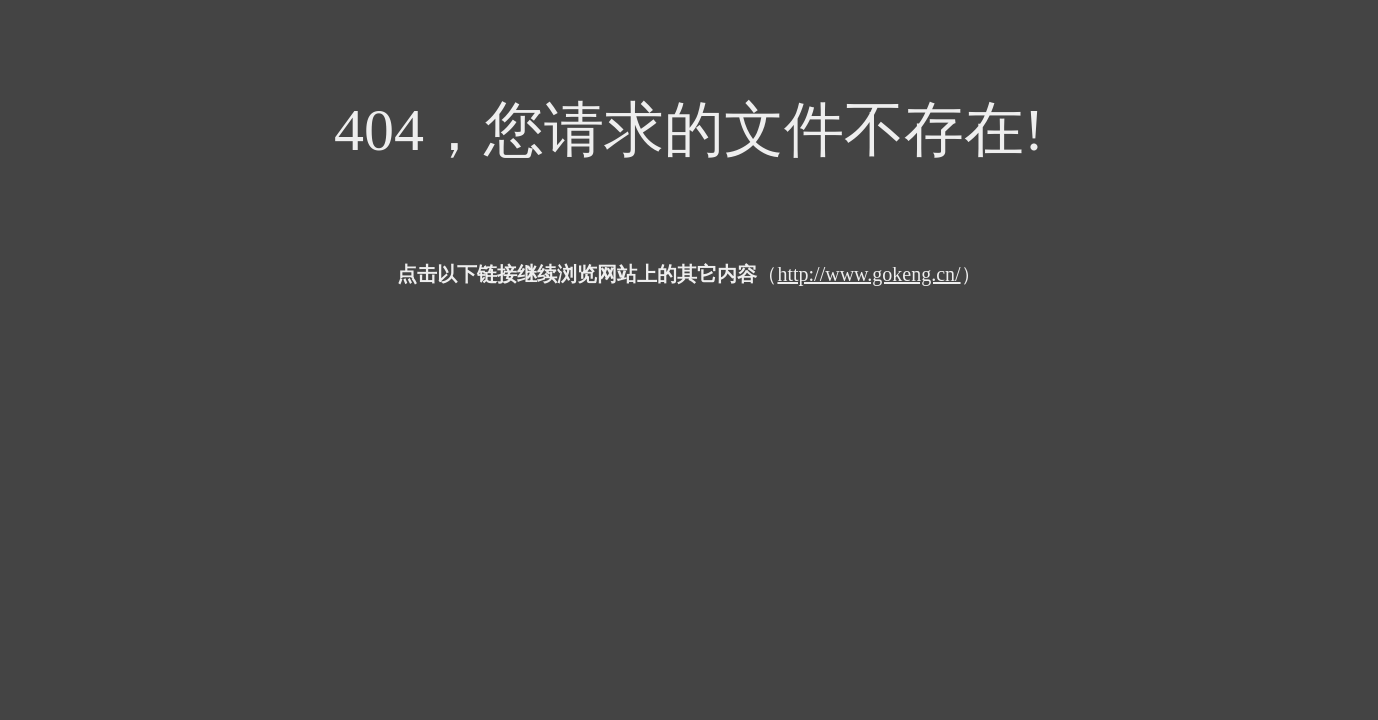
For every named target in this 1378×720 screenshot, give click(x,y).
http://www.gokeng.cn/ (868, 274)
